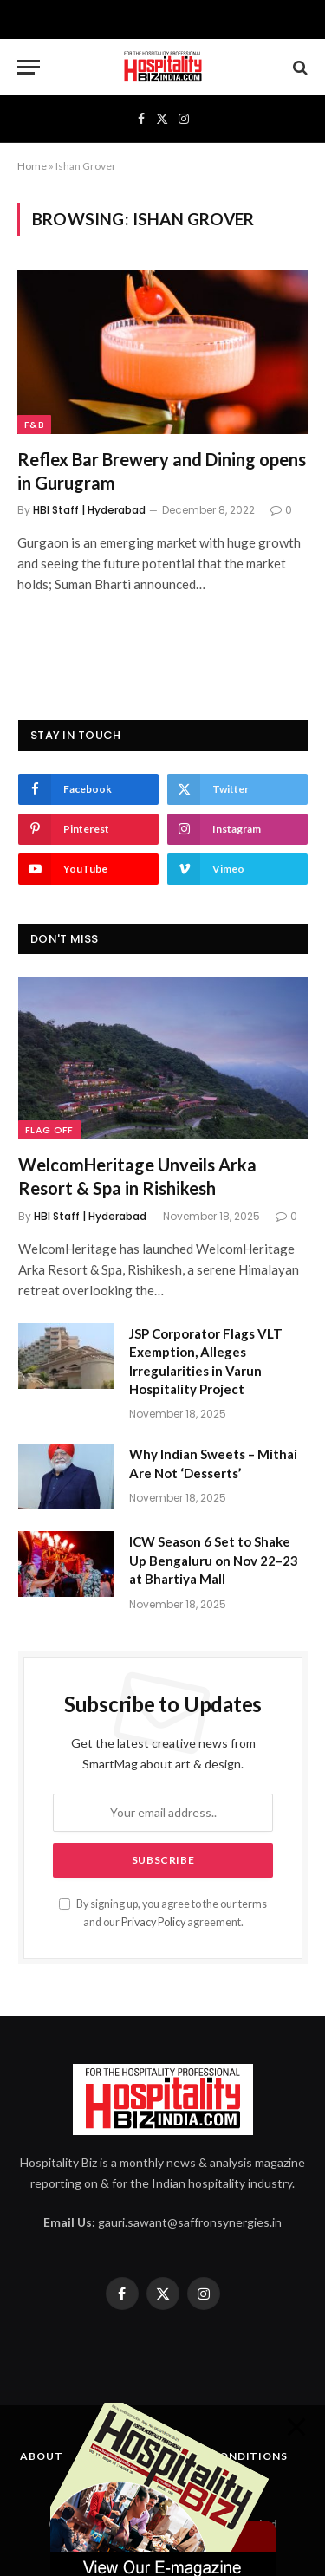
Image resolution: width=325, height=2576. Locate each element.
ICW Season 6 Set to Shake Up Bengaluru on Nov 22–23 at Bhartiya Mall (213, 1560)
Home (32, 165)
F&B (34, 424)
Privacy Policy (153, 1922)
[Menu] (28, 67)
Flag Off (49, 1130)
